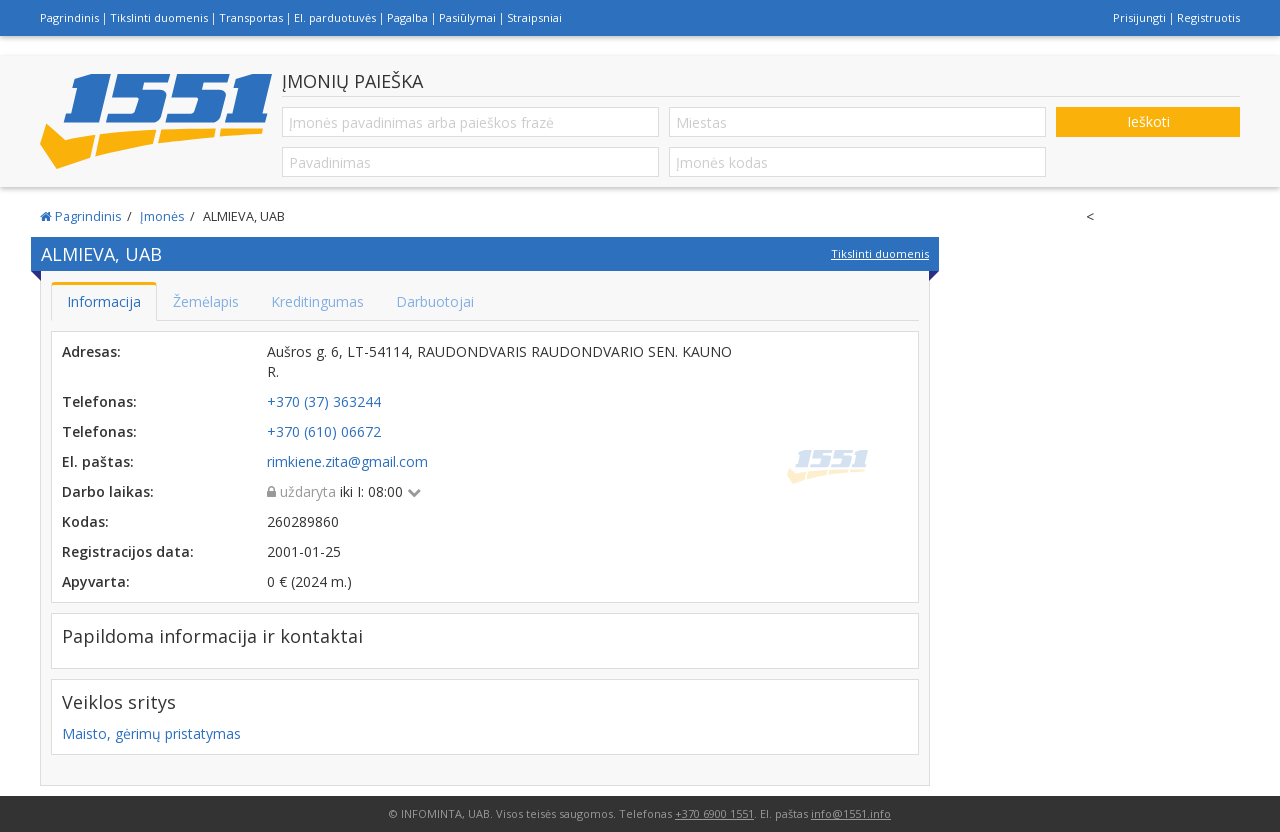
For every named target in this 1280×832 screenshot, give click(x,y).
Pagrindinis (69, 17)
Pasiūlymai (467, 17)
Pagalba (407, 17)
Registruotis (1208, 17)
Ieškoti (1148, 121)
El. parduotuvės (335, 17)
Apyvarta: (96, 581)
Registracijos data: (128, 551)
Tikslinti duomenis (159, 17)
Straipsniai (534, 17)
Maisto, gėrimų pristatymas (151, 733)
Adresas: (91, 351)
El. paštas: (98, 461)
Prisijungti (1139, 17)
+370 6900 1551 (714, 813)
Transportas (251, 17)
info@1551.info (851, 813)
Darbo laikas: (108, 491)
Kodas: (85, 521)
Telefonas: (99, 401)
